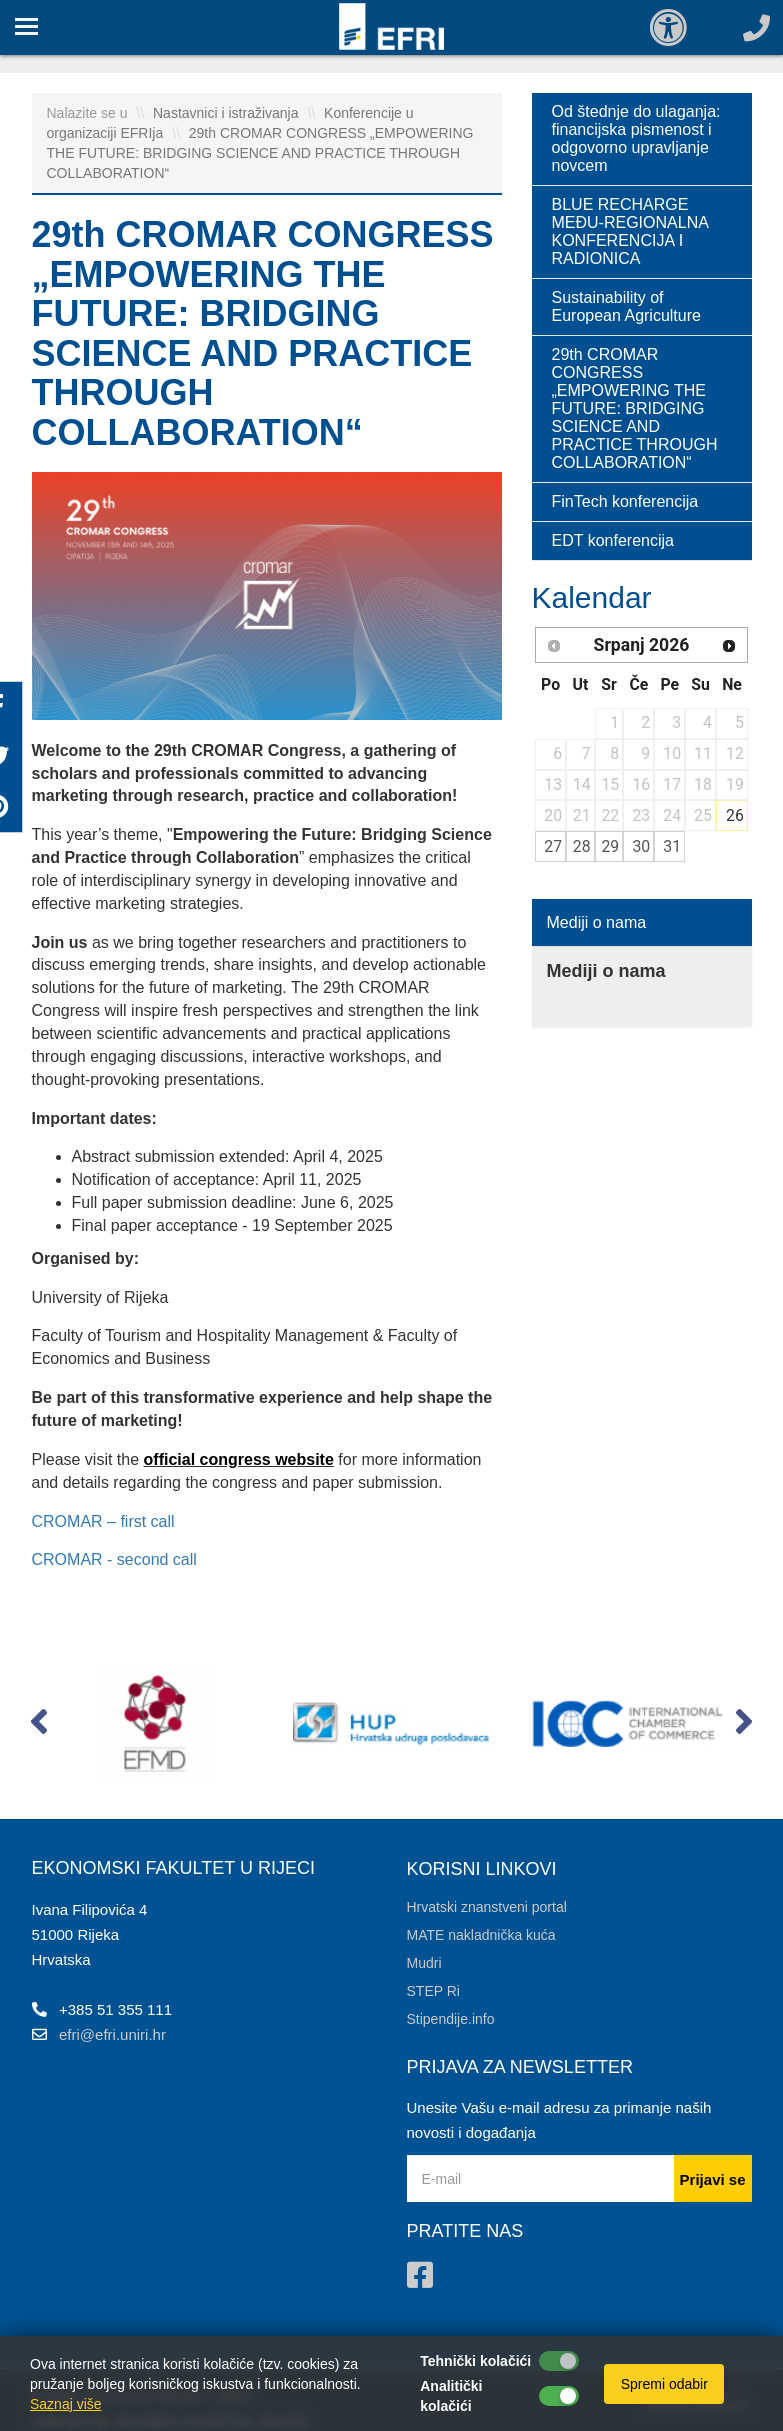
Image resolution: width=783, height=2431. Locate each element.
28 (582, 846)
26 (735, 815)
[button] (39, 1726)
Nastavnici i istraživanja (227, 113)
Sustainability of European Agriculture (626, 306)
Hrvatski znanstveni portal (487, 1907)
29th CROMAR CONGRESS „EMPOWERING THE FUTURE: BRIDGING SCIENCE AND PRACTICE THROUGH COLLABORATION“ (260, 153)
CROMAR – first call (103, 1521)
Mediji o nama (597, 922)
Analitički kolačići (451, 2396)
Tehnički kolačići (475, 2361)
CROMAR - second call (114, 1559)
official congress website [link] (239, 1459)
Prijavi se (713, 2179)
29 (610, 846)
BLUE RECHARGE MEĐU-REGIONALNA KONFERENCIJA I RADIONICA (630, 231)
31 (672, 846)
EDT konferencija (613, 540)
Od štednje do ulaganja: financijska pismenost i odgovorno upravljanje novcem (636, 138)
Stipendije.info (451, 2019)
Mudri (424, 1963)
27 (553, 846)
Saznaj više (66, 2404)
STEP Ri (433, 1991)
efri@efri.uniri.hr (112, 2034)
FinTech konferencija (625, 501)
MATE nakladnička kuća (481, 1935)
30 (641, 846)
